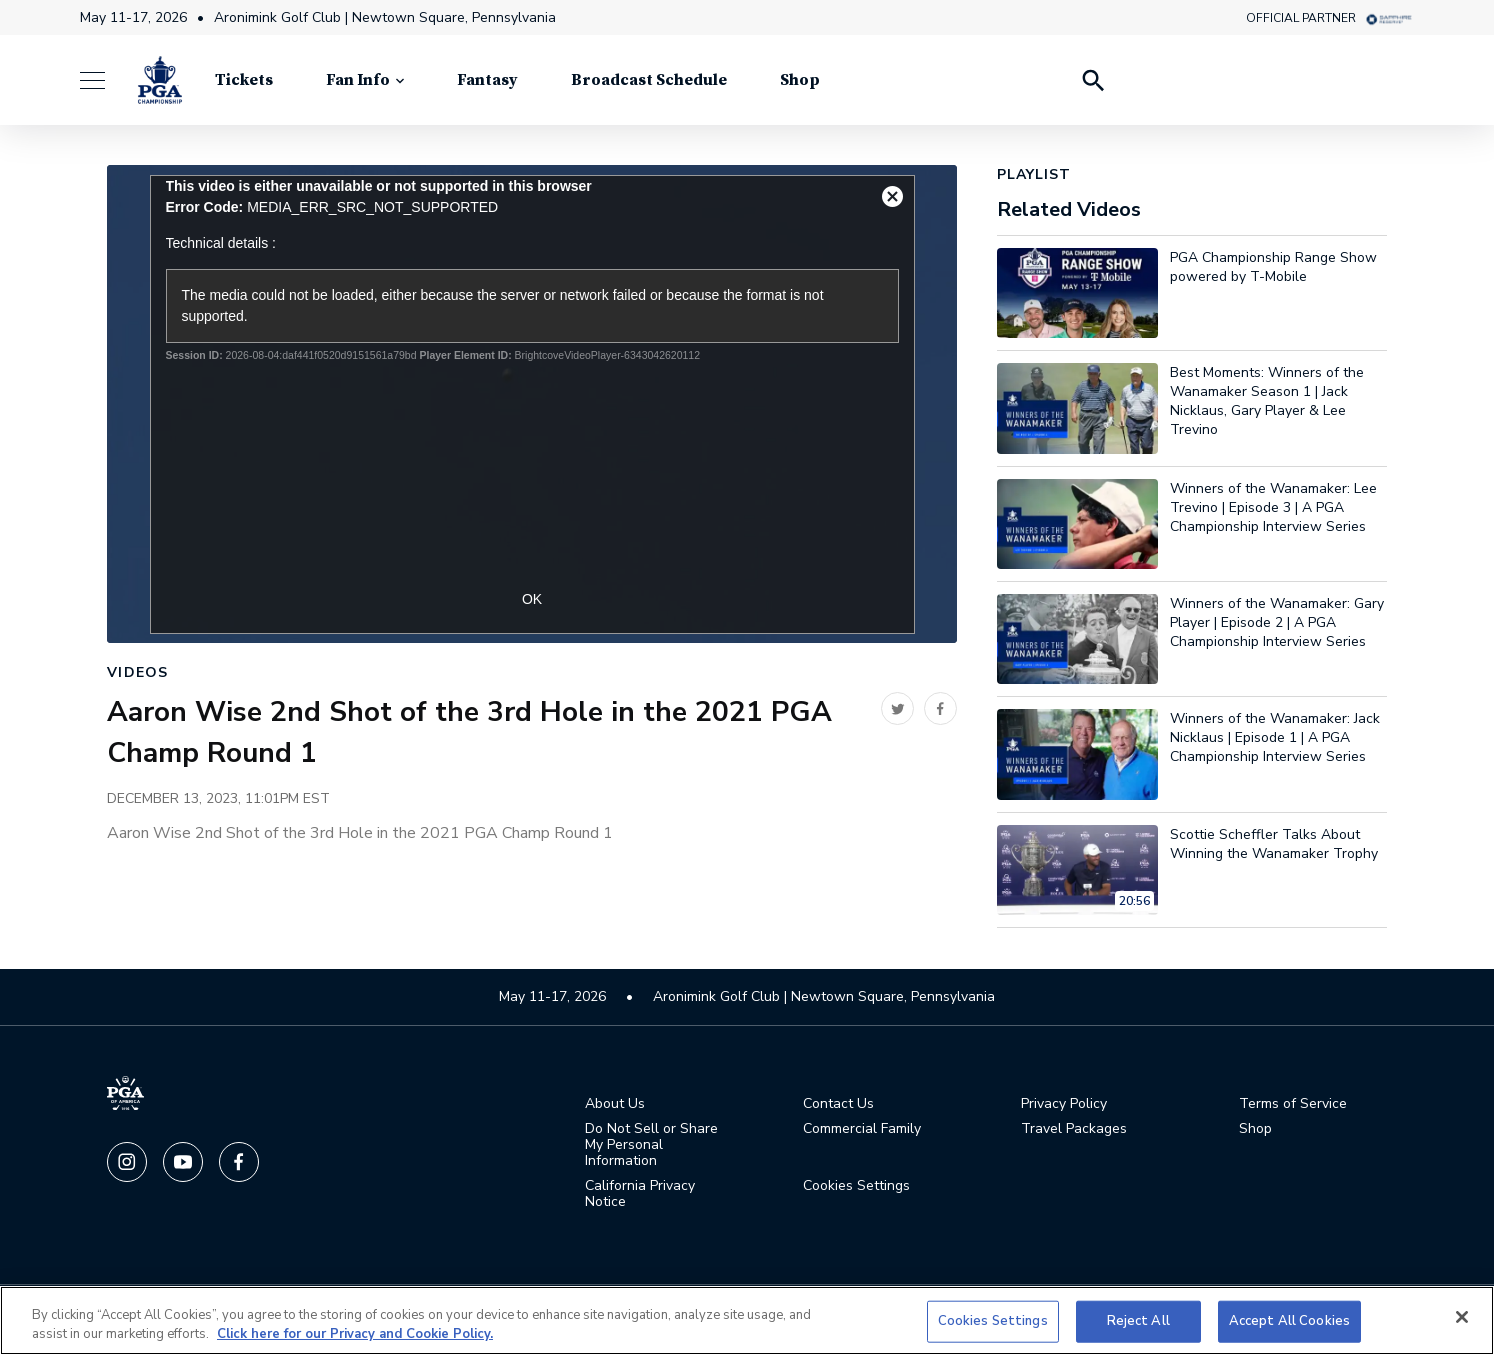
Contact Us (838, 1104)
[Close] (1462, 1317)
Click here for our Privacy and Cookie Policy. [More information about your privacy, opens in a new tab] (355, 1334)
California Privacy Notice (640, 1194)
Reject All (1138, 1321)
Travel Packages (1074, 1129)
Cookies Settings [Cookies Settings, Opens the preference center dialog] (993, 1321)
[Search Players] (1092, 80)
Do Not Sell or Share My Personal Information (651, 1145)
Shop (1255, 1129)
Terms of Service (1293, 1104)
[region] (747, 1320)
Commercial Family (862, 1129)
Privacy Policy (1064, 1104)
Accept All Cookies (1289, 1321)
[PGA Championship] (160, 80)
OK (532, 599)
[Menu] (102, 80)
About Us (615, 1104)
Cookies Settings (856, 1185)
